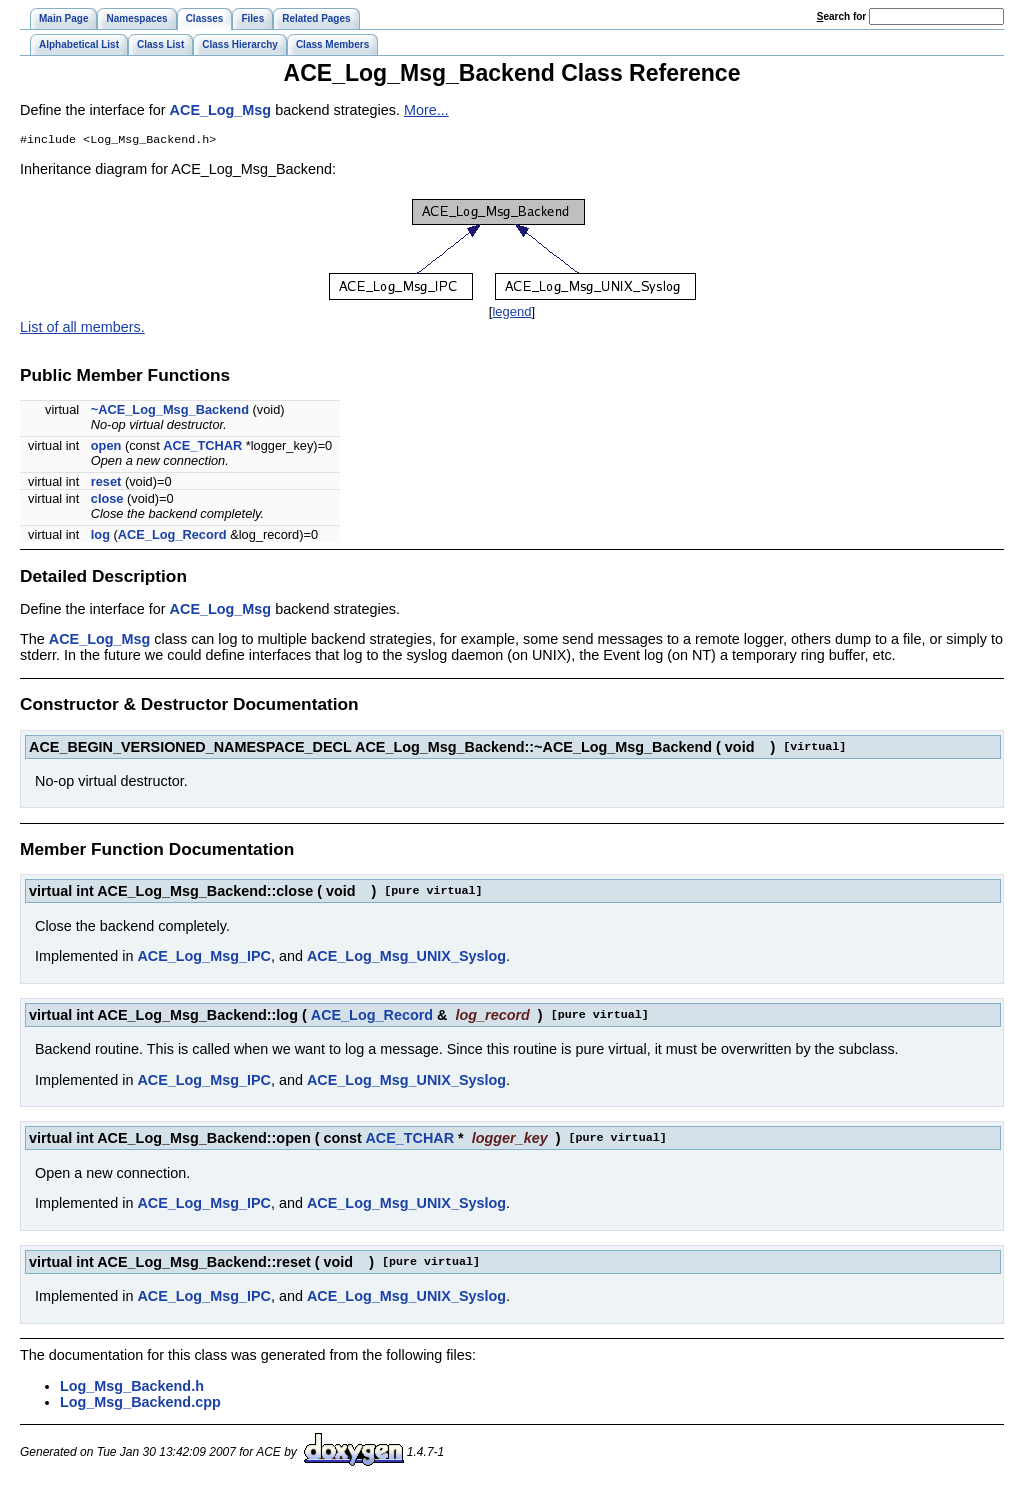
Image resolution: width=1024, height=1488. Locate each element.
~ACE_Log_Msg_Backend (170, 411)
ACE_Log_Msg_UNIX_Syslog (406, 958)
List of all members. (82, 329)
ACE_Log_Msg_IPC (204, 958)
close (107, 500)
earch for (841, 16)
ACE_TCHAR (202, 447)
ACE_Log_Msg (221, 110)
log (100, 536)
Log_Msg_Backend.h (132, 1388)
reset (106, 483)
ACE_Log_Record (172, 536)
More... (426, 110)
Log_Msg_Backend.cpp (140, 1404)
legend (511, 313)
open (106, 447)
